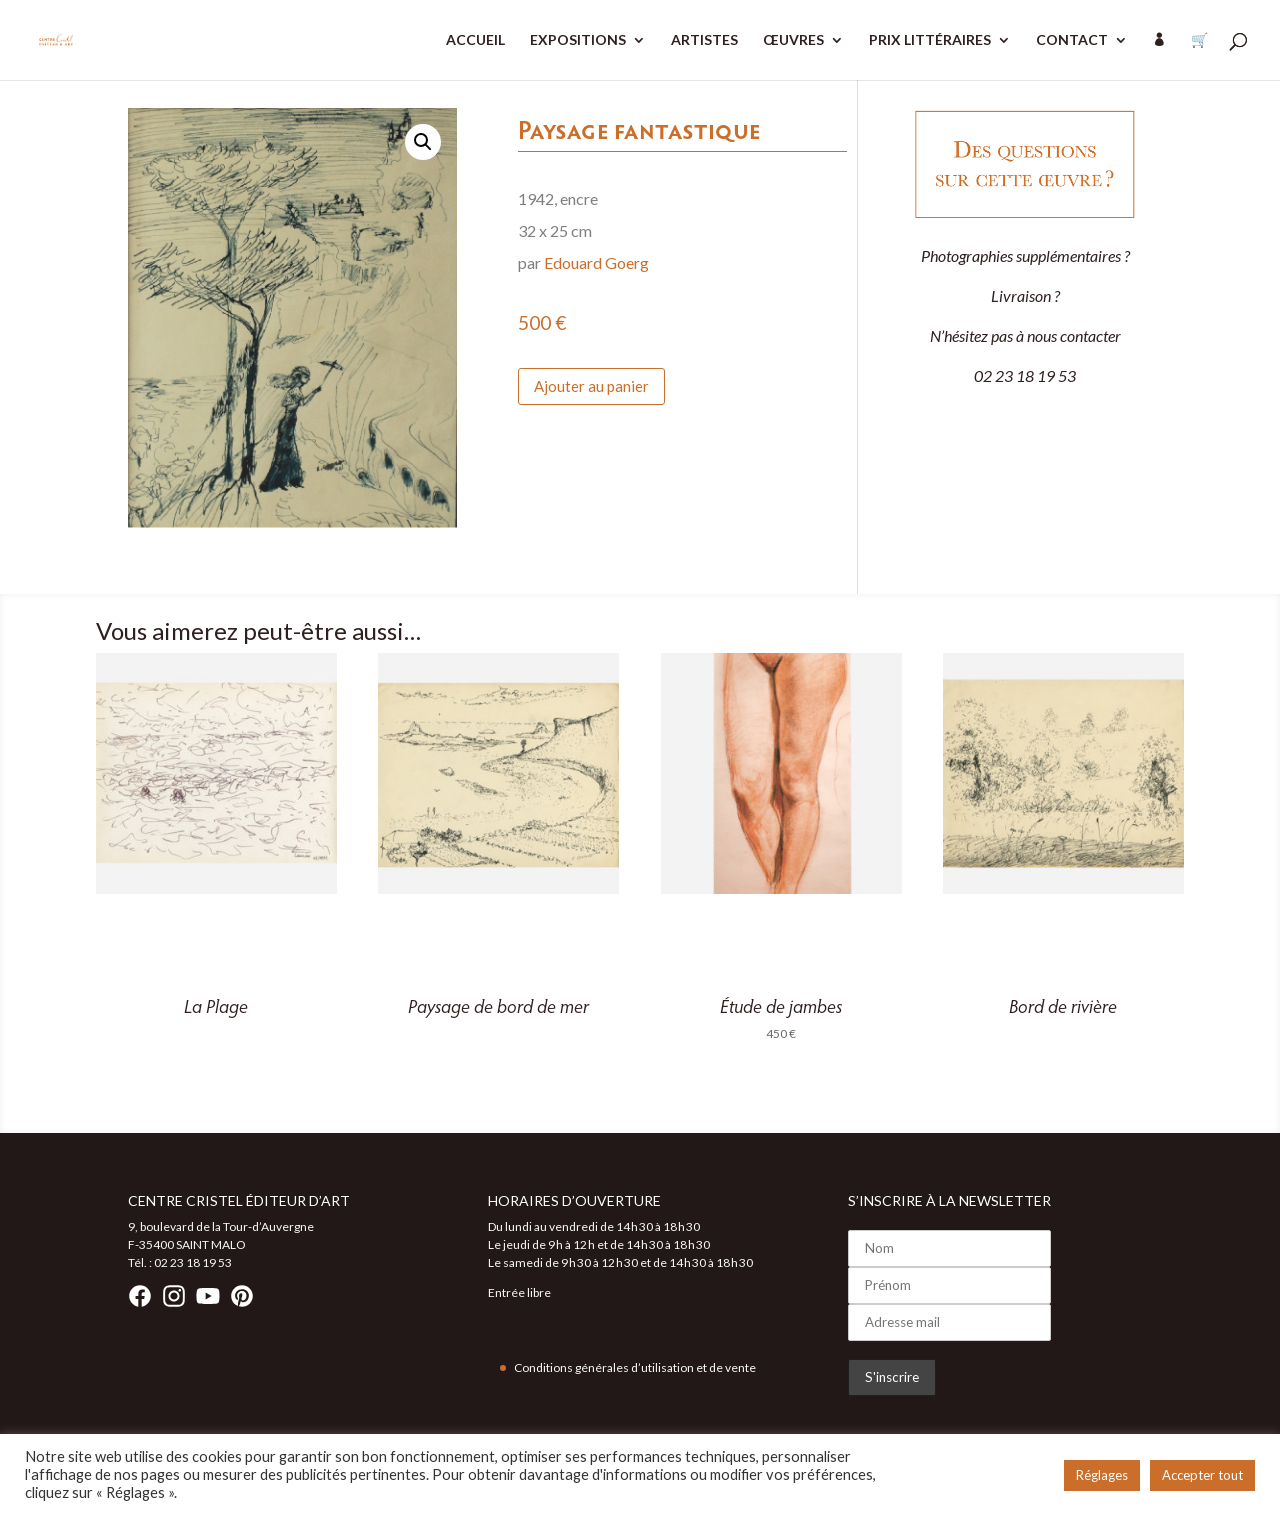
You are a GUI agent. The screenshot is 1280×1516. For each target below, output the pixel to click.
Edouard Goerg (596, 262)
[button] (423, 142)
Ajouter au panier (591, 386)
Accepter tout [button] (1202, 1475)
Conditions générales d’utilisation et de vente (635, 1367)
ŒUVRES (793, 40)
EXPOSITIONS (578, 40)
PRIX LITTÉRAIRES (930, 40)
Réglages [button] (1102, 1475)
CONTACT (1072, 40)
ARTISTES (704, 40)
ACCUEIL (475, 40)
